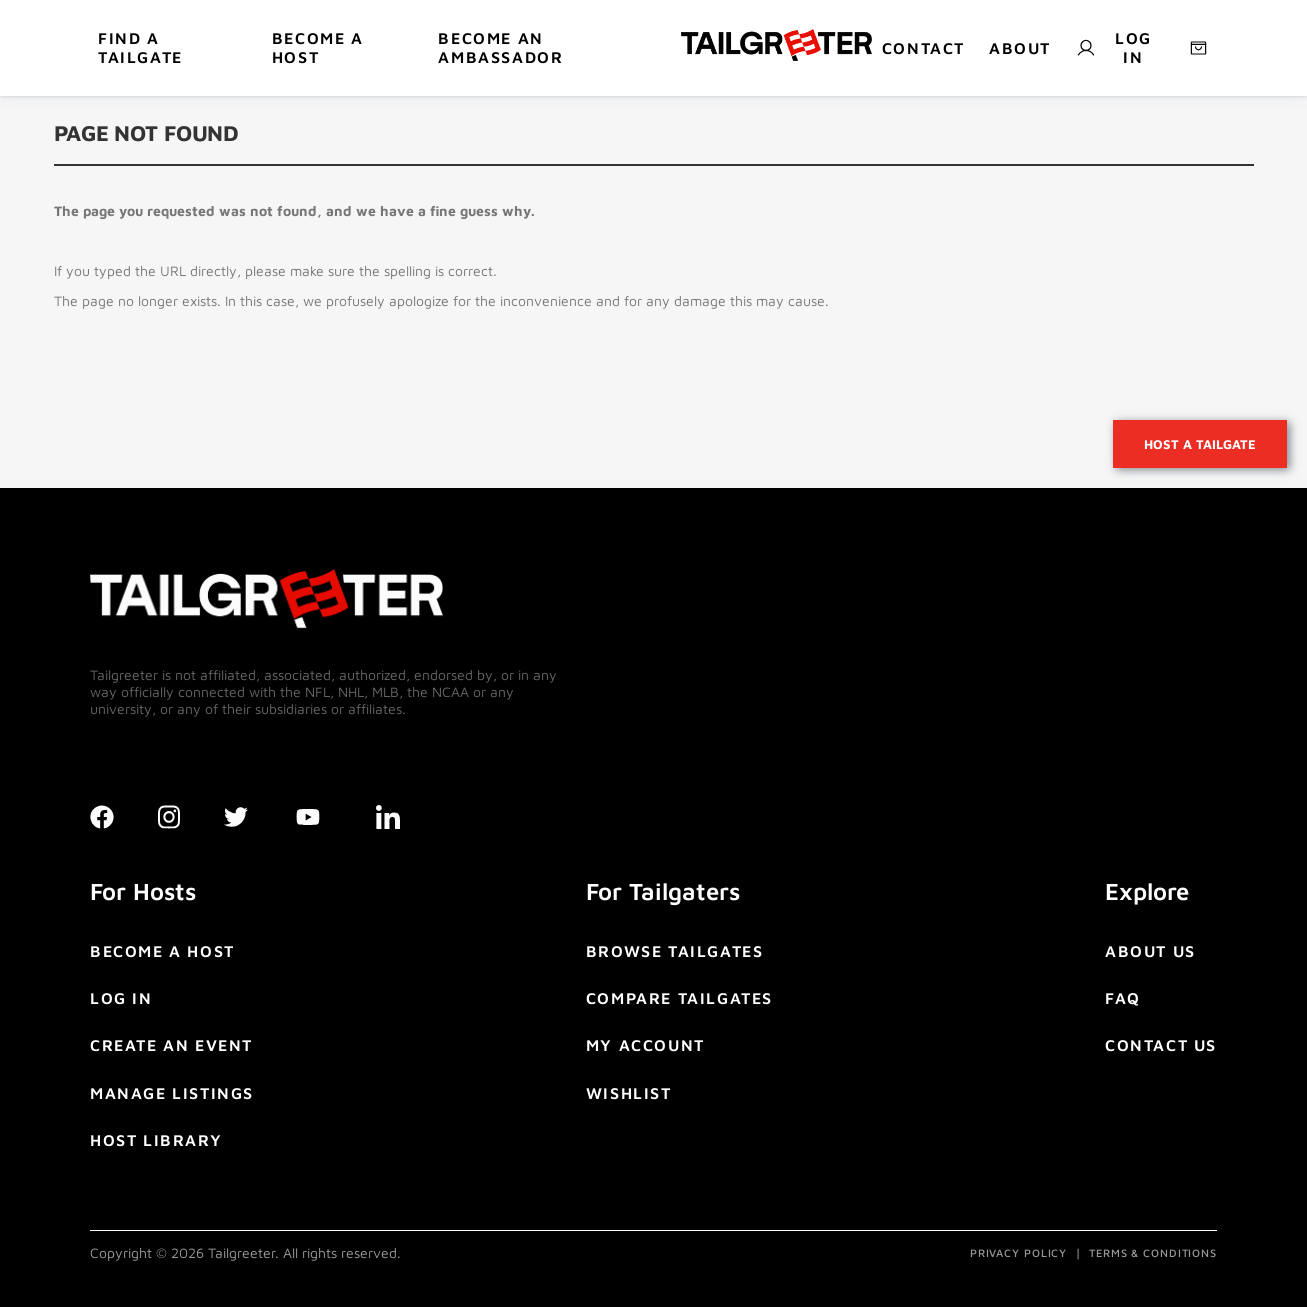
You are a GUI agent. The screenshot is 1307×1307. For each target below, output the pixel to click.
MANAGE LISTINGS (172, 1093)
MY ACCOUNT (645, 1045)
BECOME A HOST (318, 47)
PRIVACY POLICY (1018, 1252)
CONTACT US (1161, 1045)
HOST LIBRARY (156, 1140)
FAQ (1123, 998)
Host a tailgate (1200, 444)
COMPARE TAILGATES (679, 998)
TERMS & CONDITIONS (1153, 1252)
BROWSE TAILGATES (675, 951)
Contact (923, 48)
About (1020, 48)
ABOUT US (1150, 951)
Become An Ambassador (500, 47)
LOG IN (121, 998)
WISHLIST (629, 1093)
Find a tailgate (140, 47)
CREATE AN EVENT (171, 1045)
